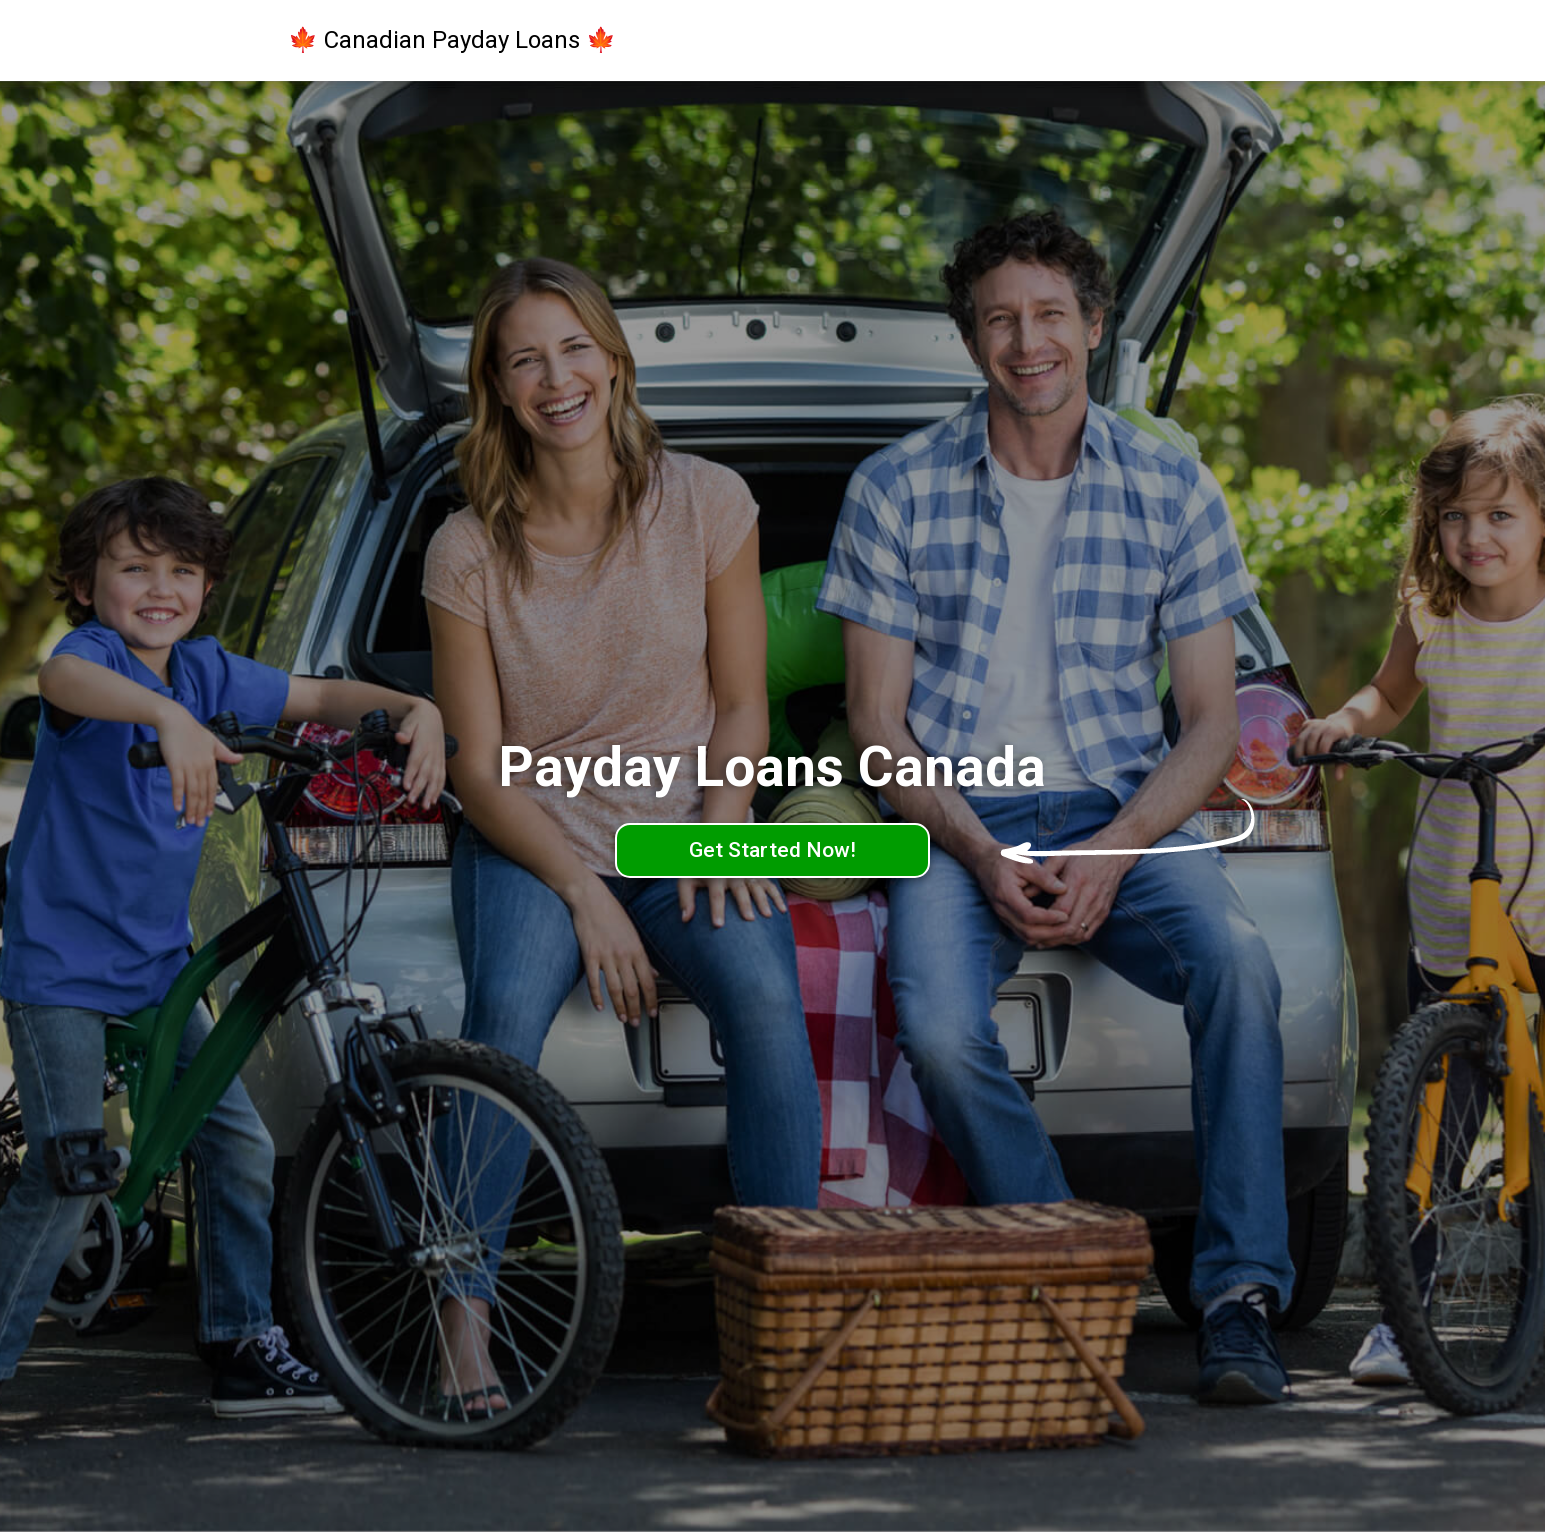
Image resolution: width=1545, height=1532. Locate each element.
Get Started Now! (772, 850)
